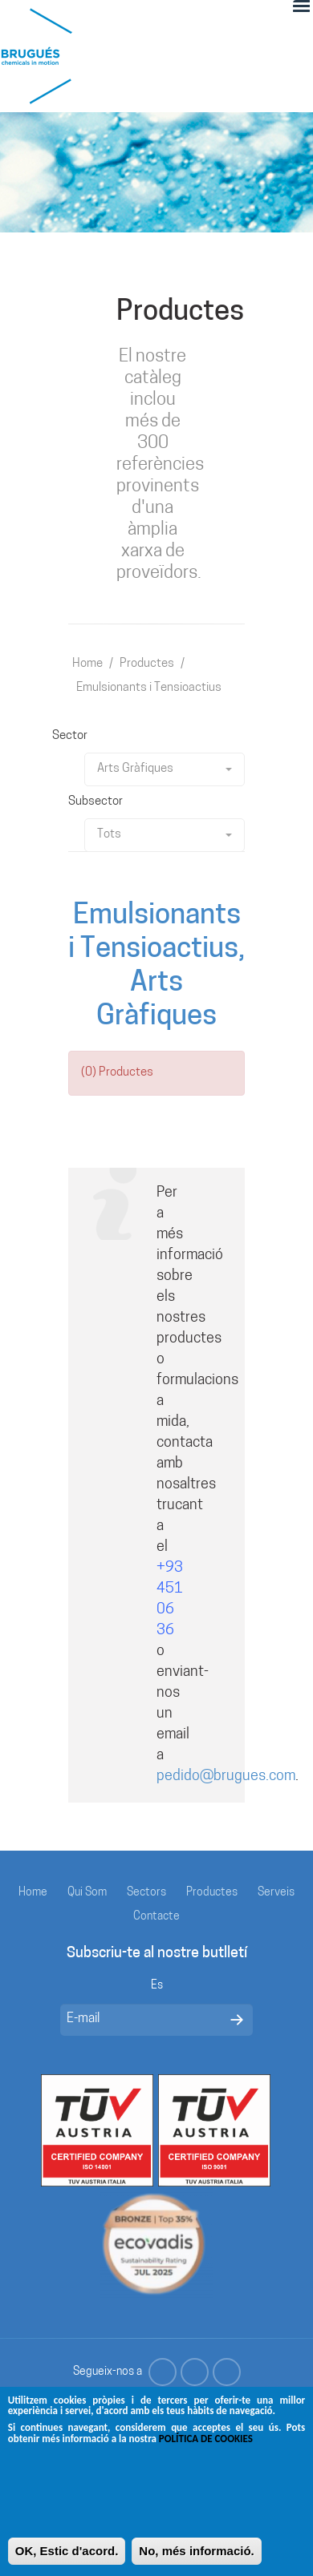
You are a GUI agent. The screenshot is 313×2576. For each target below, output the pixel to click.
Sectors (146, 1893)
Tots (164, 835)
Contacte (156, 1917)
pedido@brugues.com (225, 1776)
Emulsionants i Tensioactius (149, 688)
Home (87, 664)
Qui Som (87, 1893)
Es (157, 1986)
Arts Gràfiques (164, 769)
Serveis (276, 1893)
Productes (147, 664)
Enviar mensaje (237, 2020)
